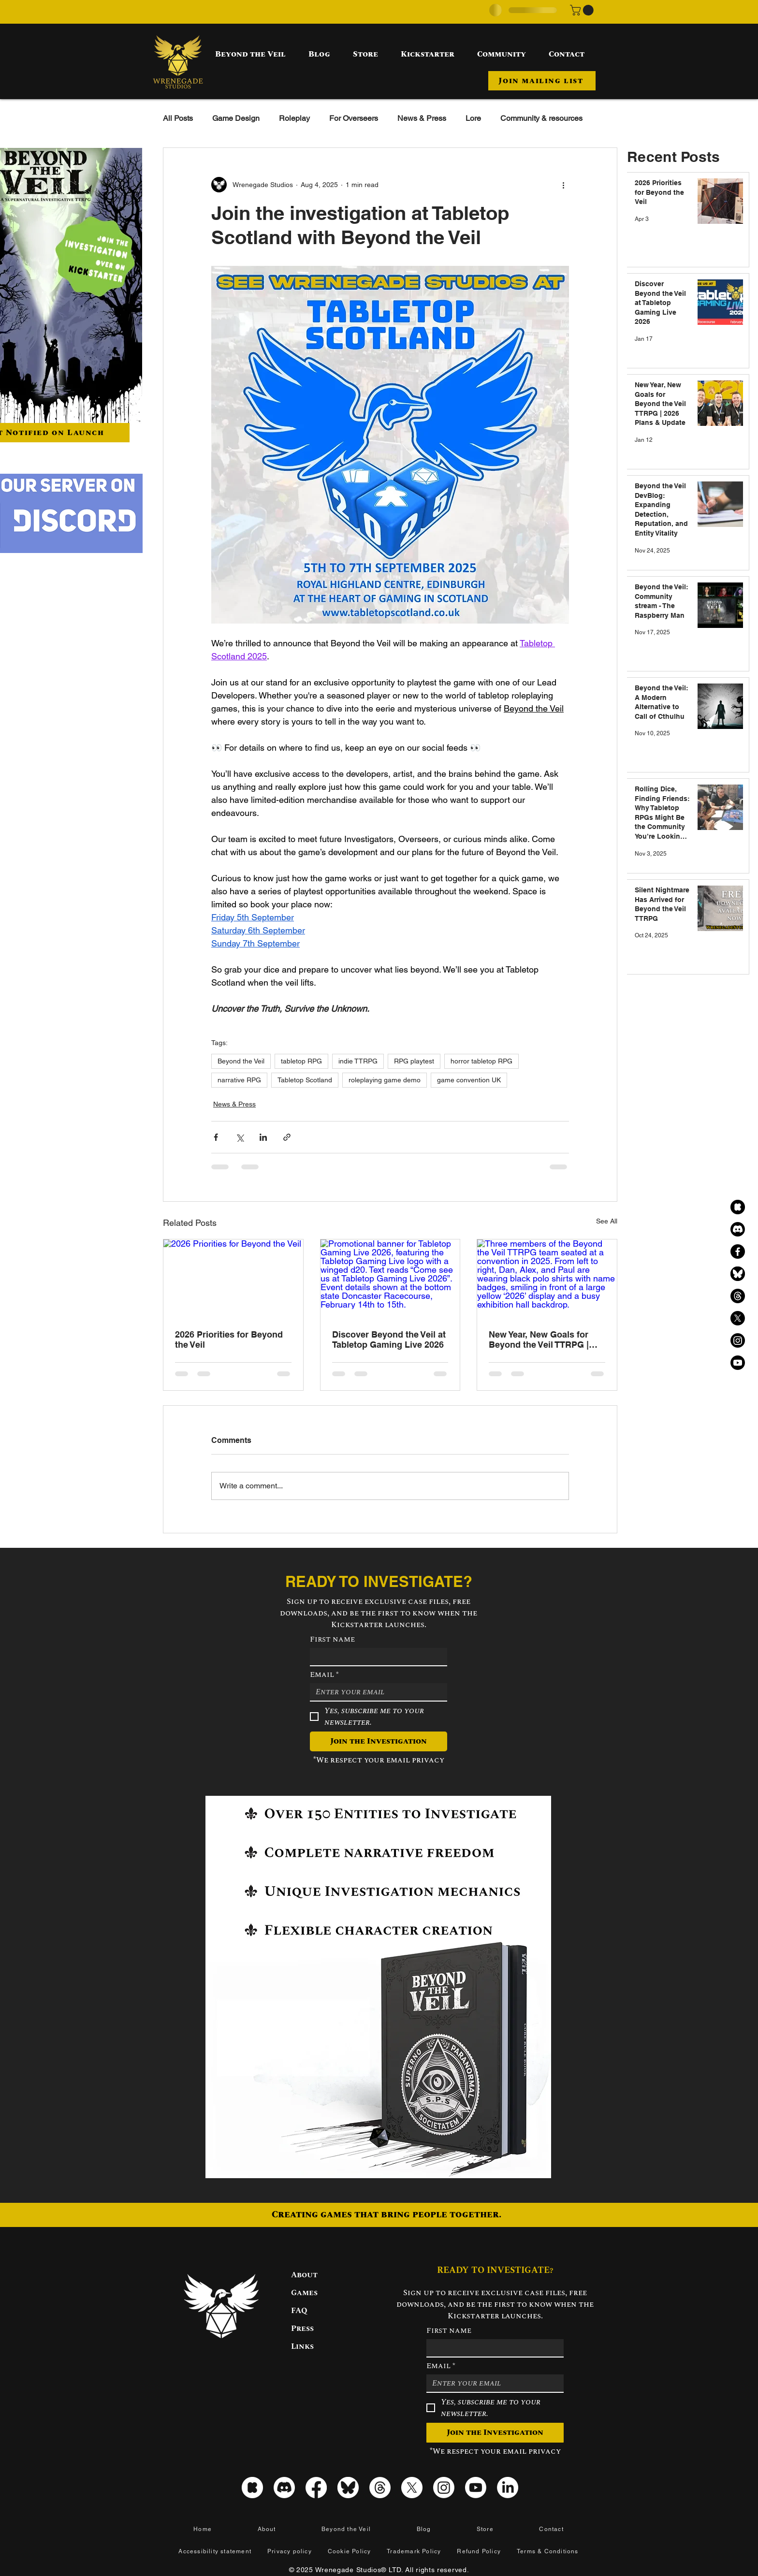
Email (324, 1674)
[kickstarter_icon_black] (737, 1207)
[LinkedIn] (507, 2487)
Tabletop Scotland (304, 1080)
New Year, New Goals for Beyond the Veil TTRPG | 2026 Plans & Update (539, 1339)
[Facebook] (737, 1251)
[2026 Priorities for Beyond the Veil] (233, 1278)
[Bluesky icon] (348, 2487)
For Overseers (353, 118)
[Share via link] (287, 1137)
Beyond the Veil (241, 1061)
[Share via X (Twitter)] (239, 1137)
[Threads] (737, 1296)
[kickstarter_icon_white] (252, 2487)
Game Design (236, 118)
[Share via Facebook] (215, 1137)
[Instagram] (737, 1340)
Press (302, 2328)
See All (606, 1221)
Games (304, 2293)
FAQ (299, 2310)
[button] (583, 10)
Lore (473, 118)
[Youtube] (737, 1362)
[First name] (375, 1656)
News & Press (421, 118)
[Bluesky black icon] (737, 1273)
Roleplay (294, 118)
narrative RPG (239, 1080)
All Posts (178, 118)
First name (332, 1639)
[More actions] (563, 184)
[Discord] (737, 1229)
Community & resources (541, 118)
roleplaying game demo (385, 1080)
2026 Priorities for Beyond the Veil (229, 1339)
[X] (737, 1318)
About (304, 2275)
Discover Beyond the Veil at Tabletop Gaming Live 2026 (389, 1339)
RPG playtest (414, 1061)
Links (302, 2346)
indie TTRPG (358, 1061)
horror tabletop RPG (481, 1061)
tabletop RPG (301, 1061)
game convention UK (469, 1080)
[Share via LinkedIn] (263, 1137)
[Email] (375, 1692)
